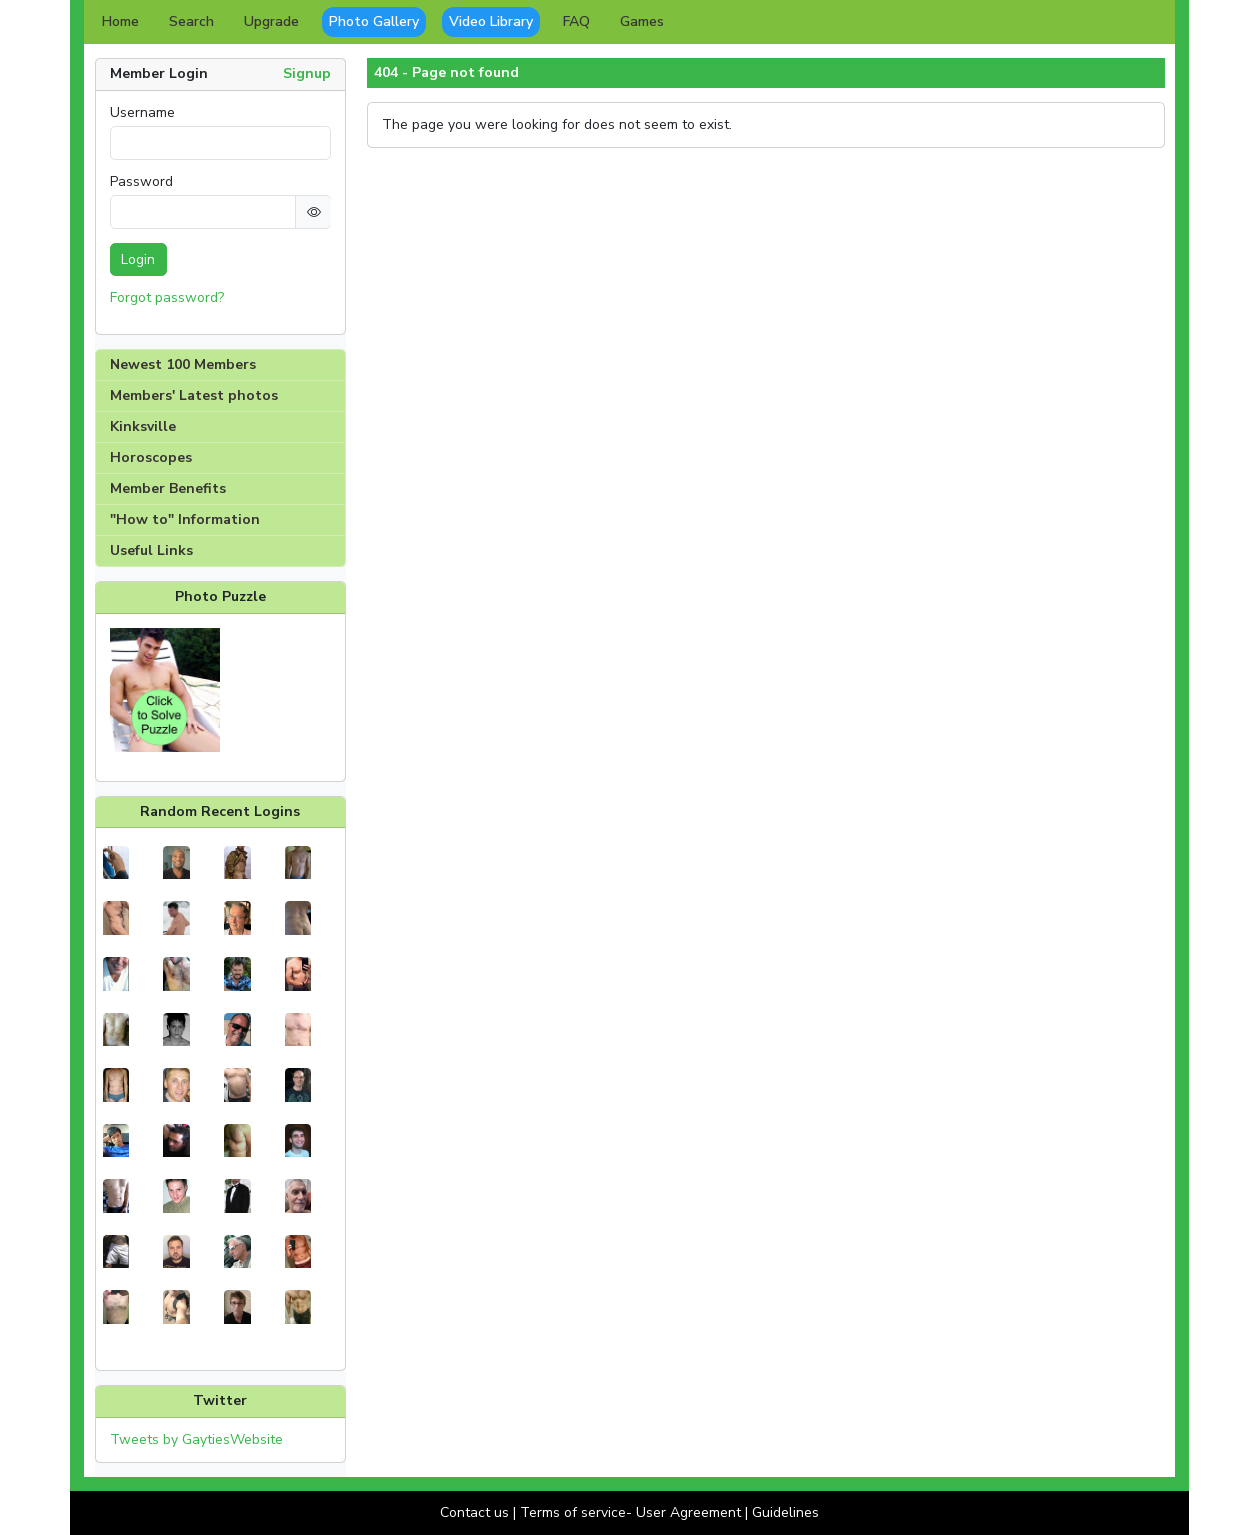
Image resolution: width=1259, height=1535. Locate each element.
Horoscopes (151, 457)
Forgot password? (167, 297)
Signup (307, 73)
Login (138, 259)
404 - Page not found (446, 73)
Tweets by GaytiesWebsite (196, 1439)
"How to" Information (185, 519)
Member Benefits (168, 488)
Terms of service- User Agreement (630, 1512)
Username (142, 113)
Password (141, 182)
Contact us (474, 1512)
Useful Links (151, 550)
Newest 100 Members (183, 364)
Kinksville (143, 426)
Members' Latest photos (194, 395)
